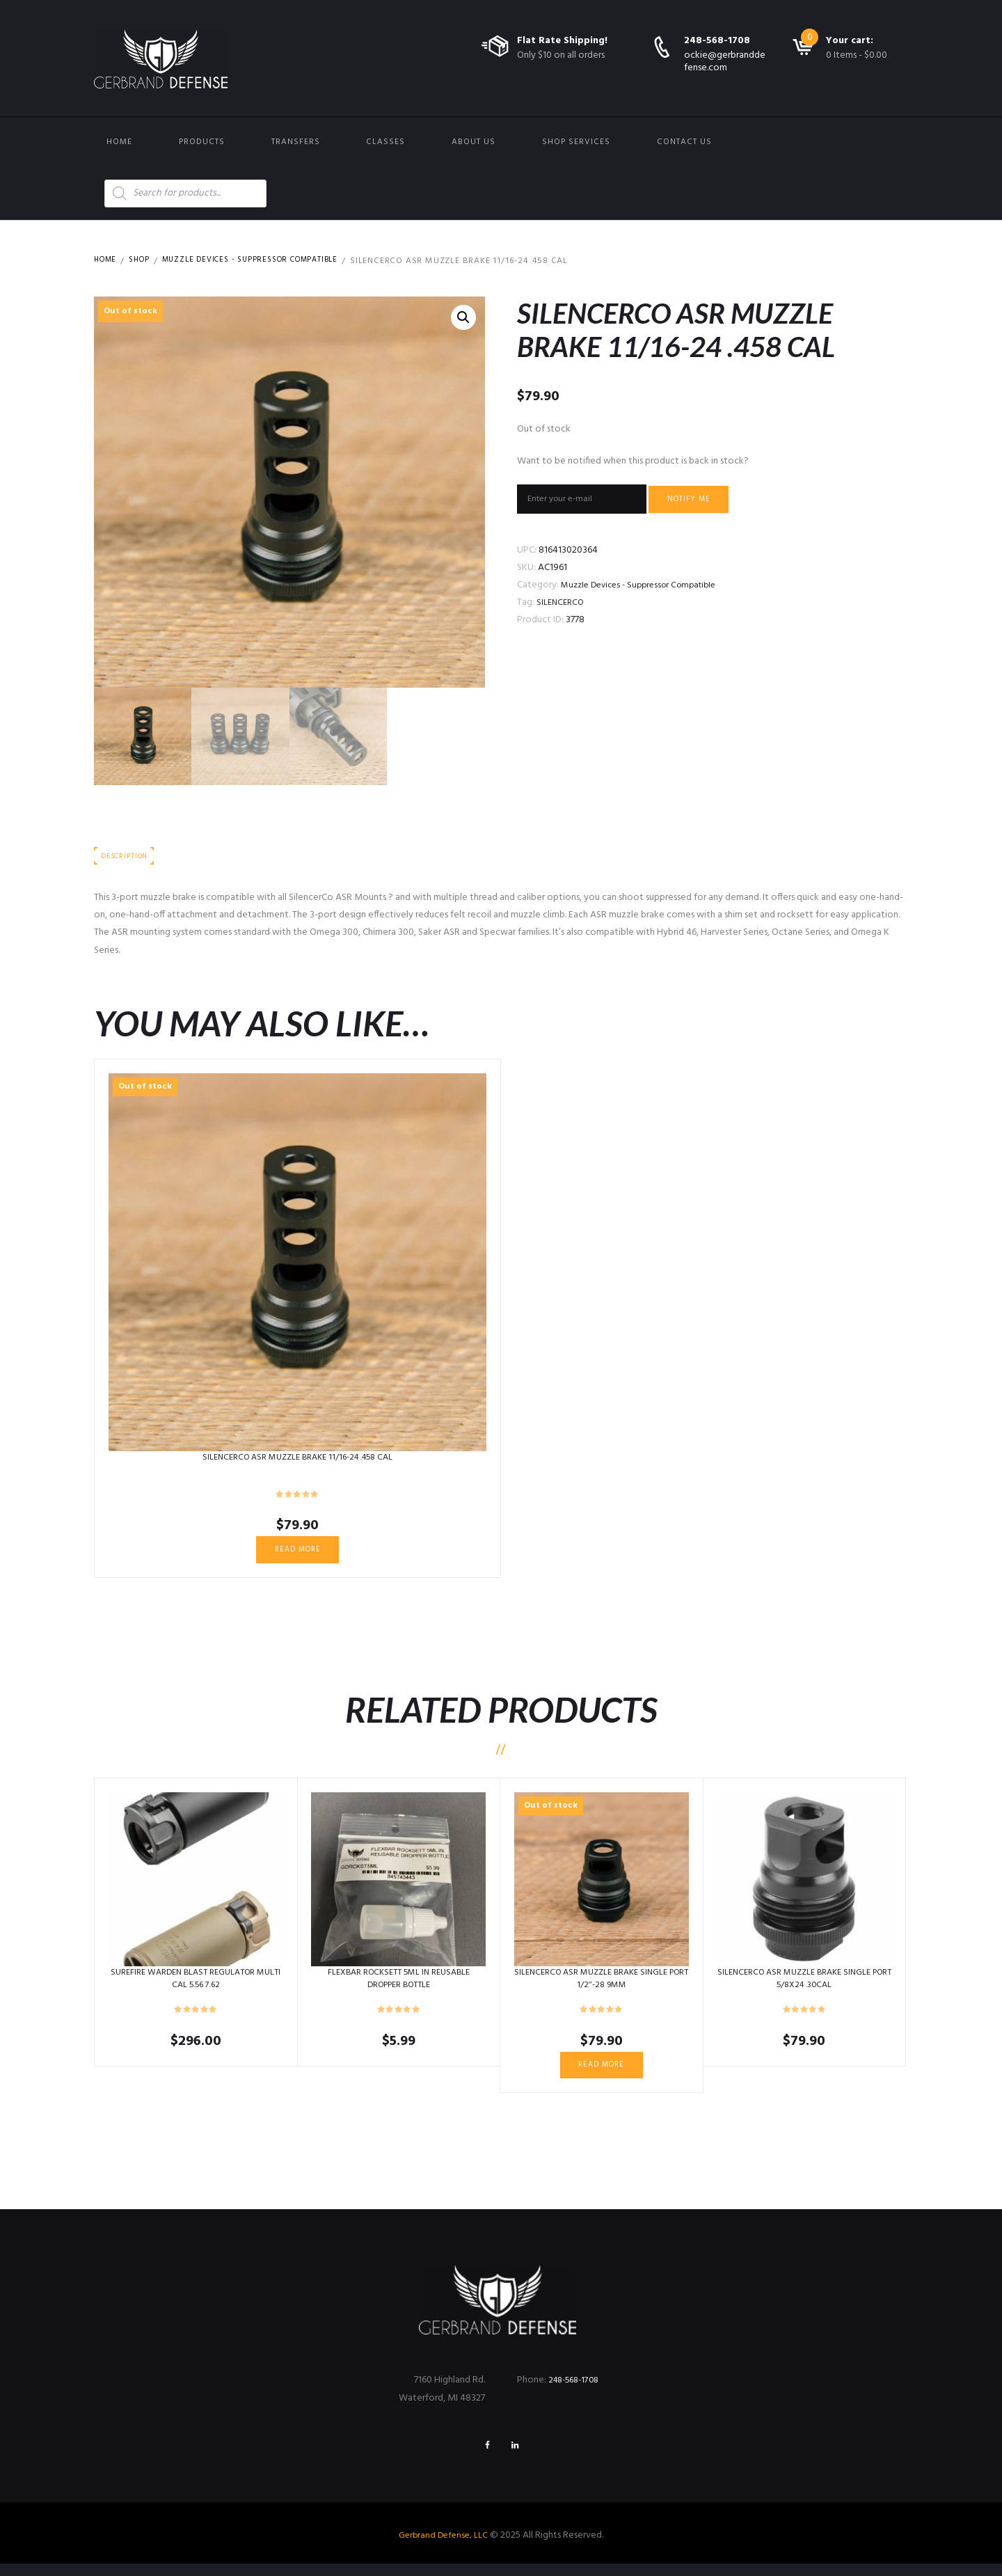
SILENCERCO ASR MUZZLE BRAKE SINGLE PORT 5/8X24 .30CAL (804, 1984)
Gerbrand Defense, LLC (444, 2548)
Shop (144, 261)
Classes (385, 142)
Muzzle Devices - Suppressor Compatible (267, 261)
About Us (473, 142)
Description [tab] (127, 858)
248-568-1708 (717, 41)
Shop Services (576, 142)
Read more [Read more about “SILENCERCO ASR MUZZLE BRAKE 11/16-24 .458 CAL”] (297, 1554)
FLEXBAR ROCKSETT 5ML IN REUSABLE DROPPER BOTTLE (398, 1984)
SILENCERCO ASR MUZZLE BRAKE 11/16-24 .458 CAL (297, 1460)
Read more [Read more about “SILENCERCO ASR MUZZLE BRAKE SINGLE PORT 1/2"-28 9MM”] (601, 2072)
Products (202, 142)
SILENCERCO (561, 607)
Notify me (709, 501)
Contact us (684, 142)
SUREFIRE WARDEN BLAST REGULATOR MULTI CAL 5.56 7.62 (196, 1984)
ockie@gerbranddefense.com (724, 61)
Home (119, 142)
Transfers (295, 142)
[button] (462, 318)
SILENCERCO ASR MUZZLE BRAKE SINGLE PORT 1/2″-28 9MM (601, 1984)
